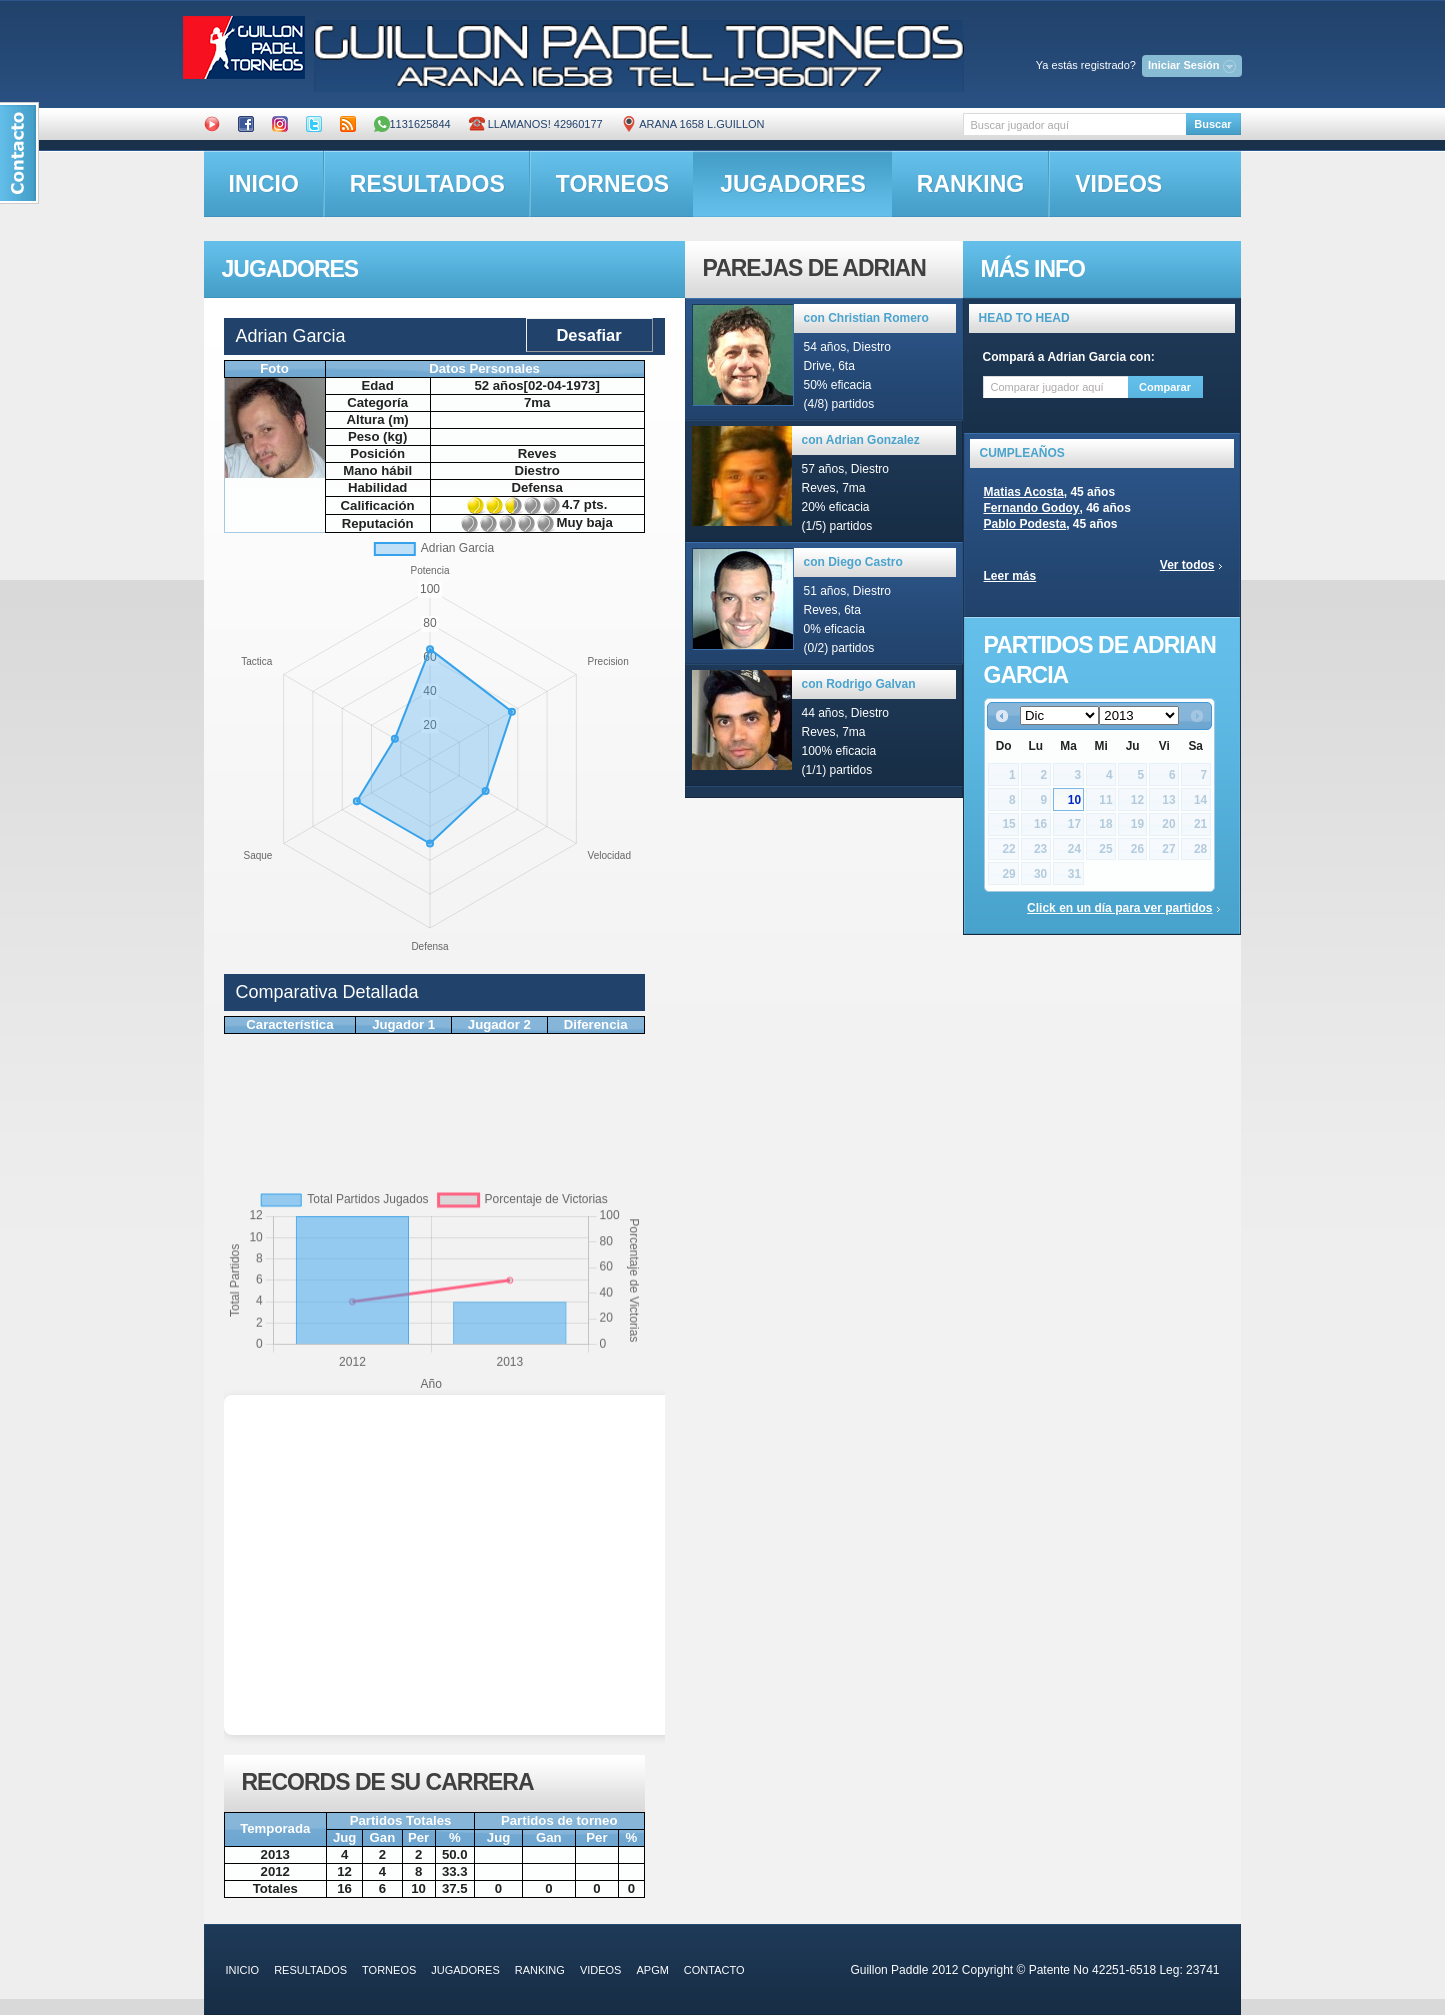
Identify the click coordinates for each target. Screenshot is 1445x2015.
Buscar (1212, 124)
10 (1074, 800)
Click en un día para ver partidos (1119, 908)
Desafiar (588, 335)
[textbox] (1074, 124)
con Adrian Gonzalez (861, 440)
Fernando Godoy (1032, 508)
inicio (264, 184)
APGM (652, 1970)
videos (1118, 184)
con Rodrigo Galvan (859, 684)
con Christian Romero (866, 318)
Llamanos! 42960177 (536, 124)
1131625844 (412, 124)
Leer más (1010, 576)
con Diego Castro (853, 562)
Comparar (1165, 387)
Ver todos (1187, 565)
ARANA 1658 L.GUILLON (693, 124)
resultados (427, 184)
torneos (612, 184)
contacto (714, 1970)
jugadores (793, 184)
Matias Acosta (1024, 492)
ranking (970, 184)
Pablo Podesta (1025, 524)
